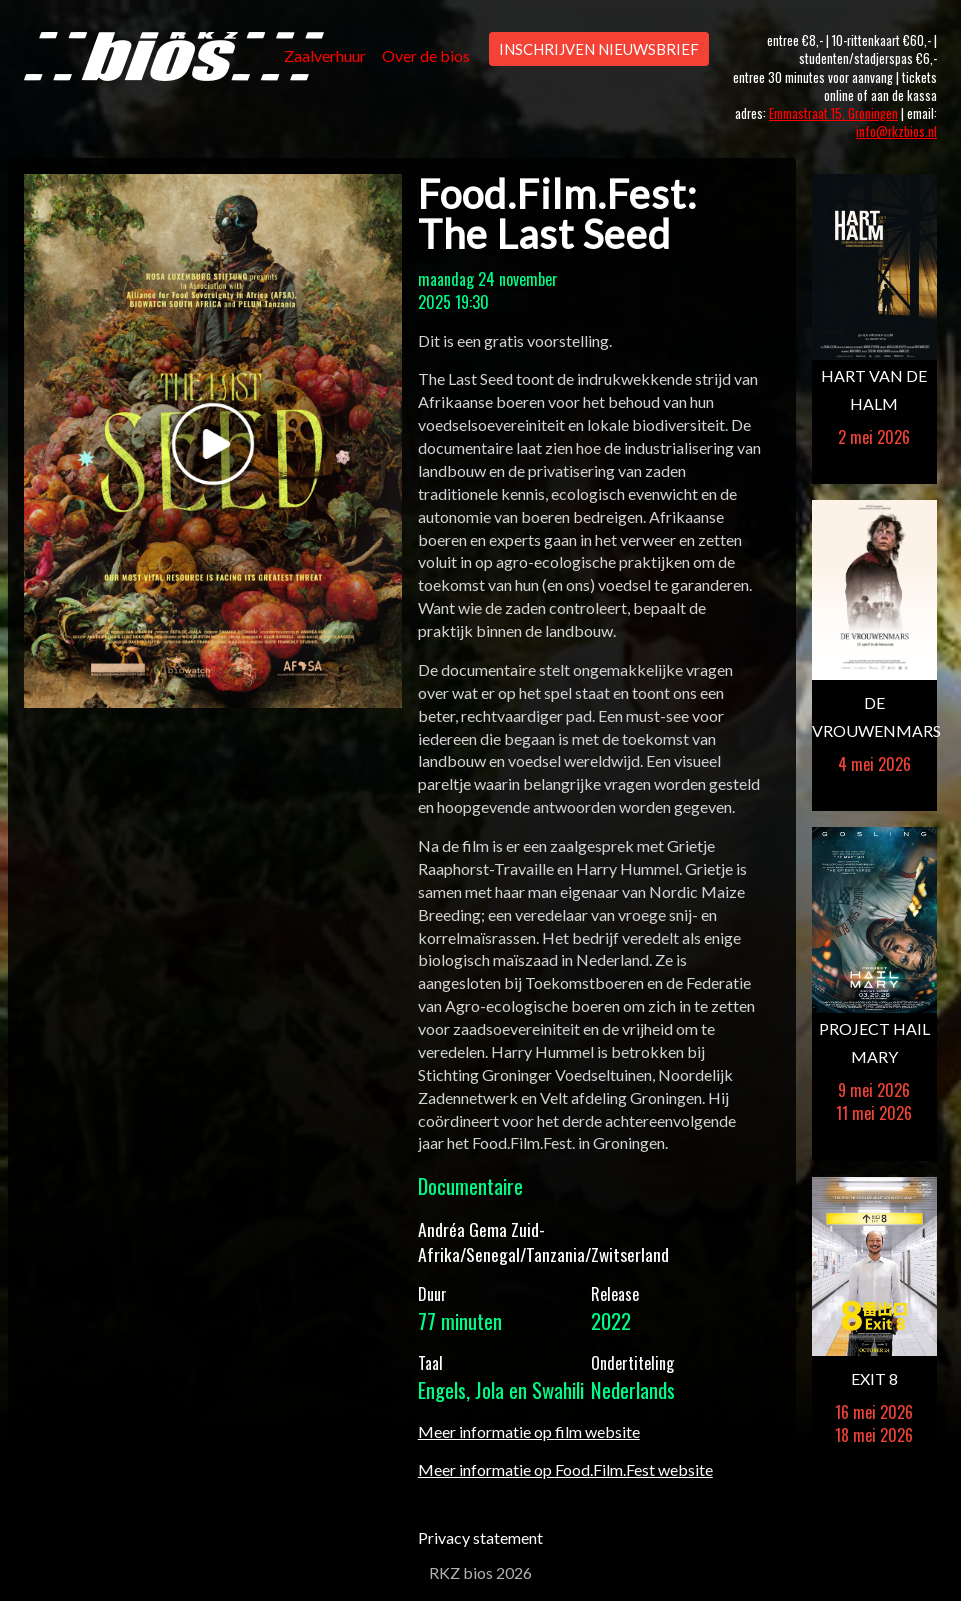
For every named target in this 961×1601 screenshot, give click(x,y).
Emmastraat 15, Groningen (833, 113)
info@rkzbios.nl (896, 131)
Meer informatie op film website (529, 1431)
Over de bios (426, 55)
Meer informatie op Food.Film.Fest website (565, 1469)
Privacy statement (480, 1537)
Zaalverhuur (325, 55)
